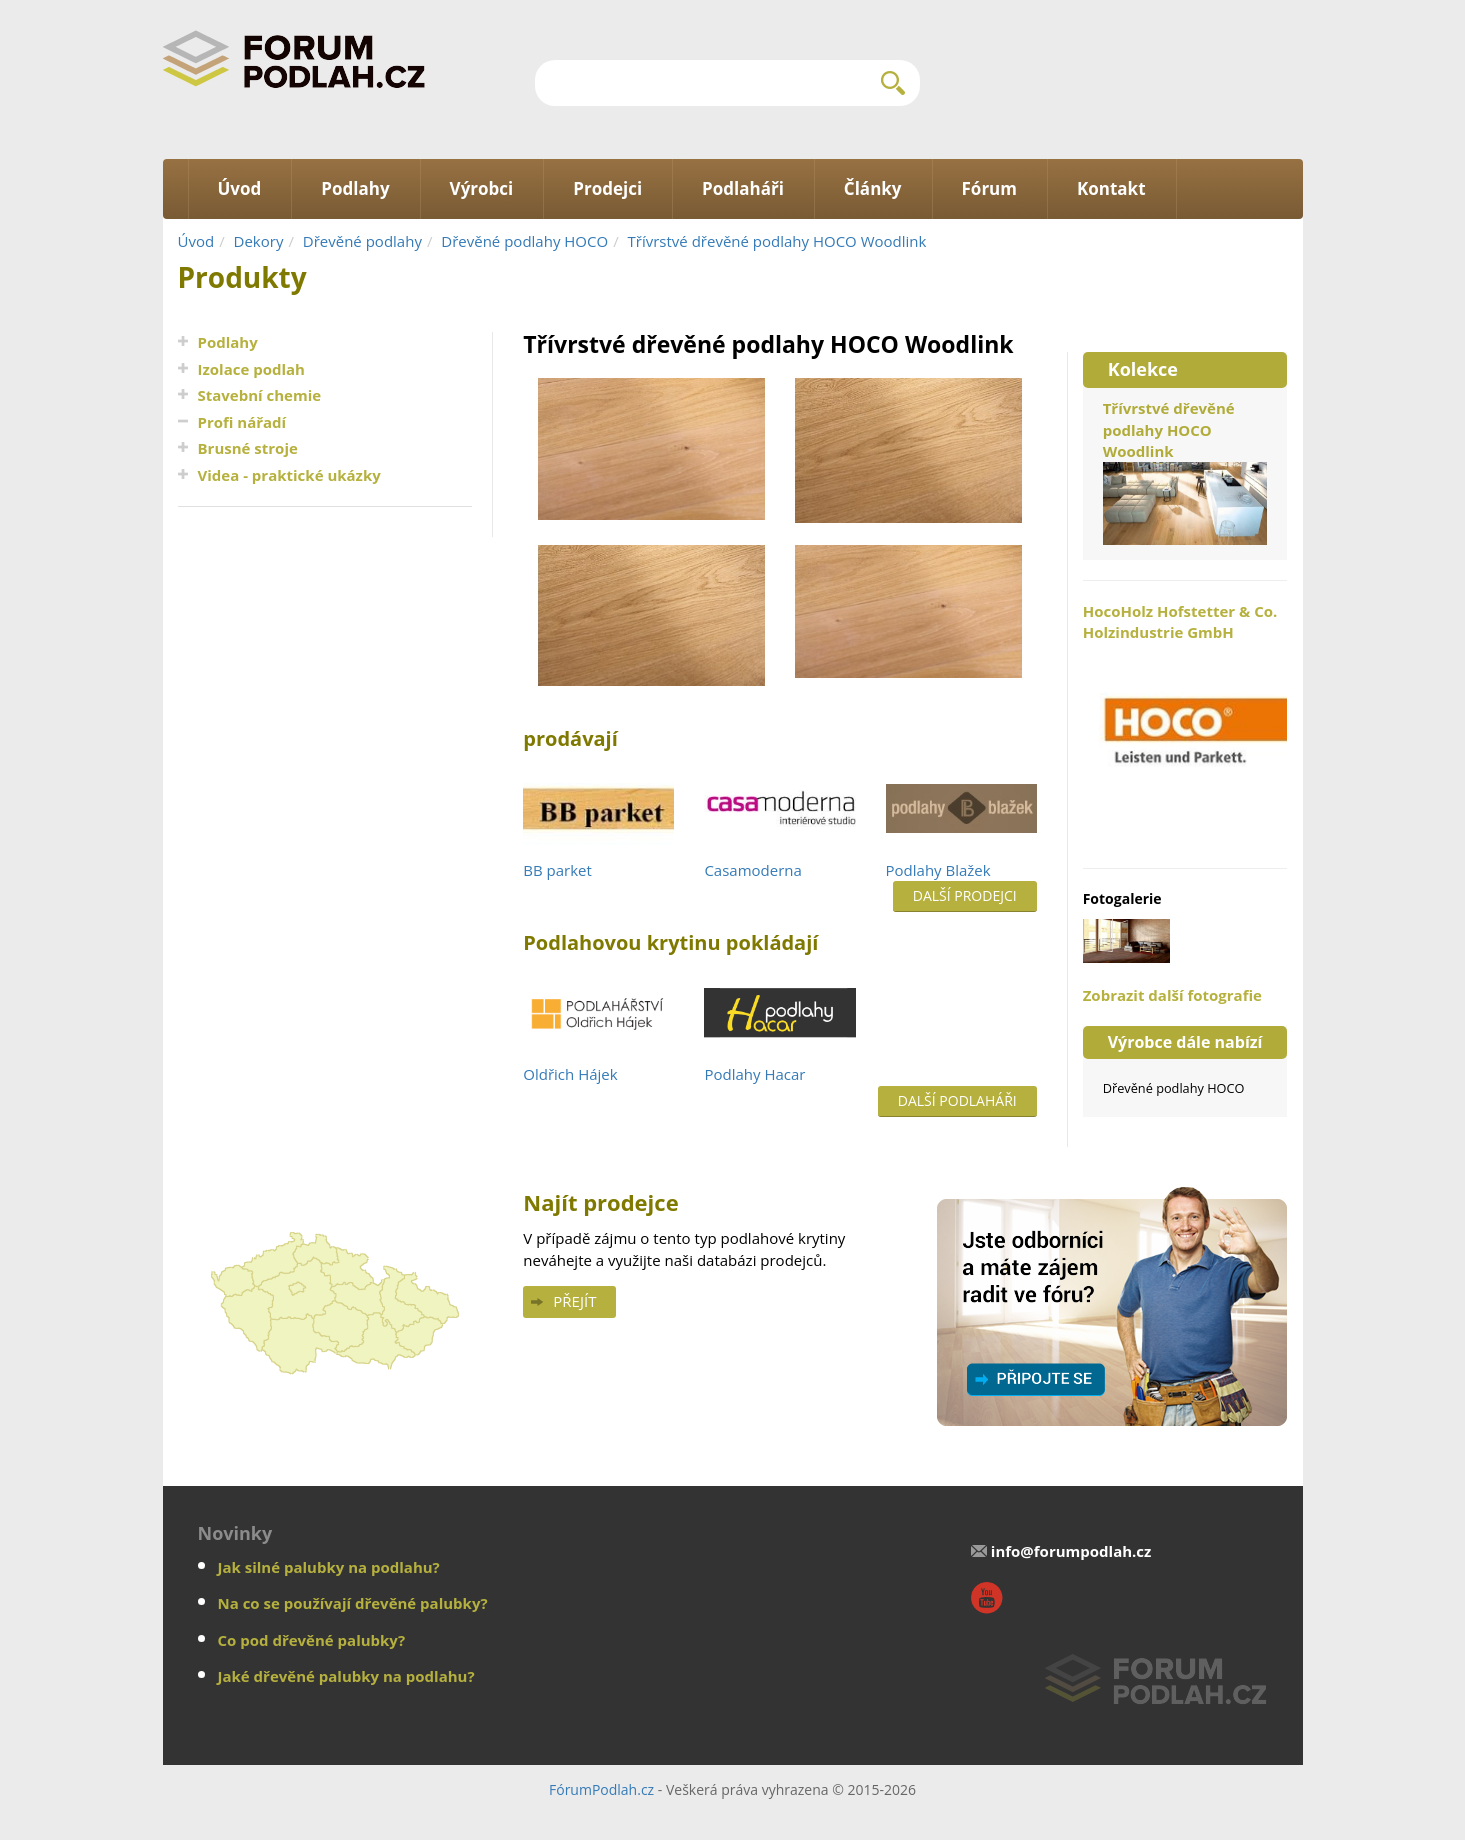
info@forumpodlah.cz (1071, 1551)
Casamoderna (752, 870)
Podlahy (228, 342)
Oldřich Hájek (570, 1074)
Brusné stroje (248, 448)
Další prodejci (965, 895)
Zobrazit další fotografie (1172, 995)
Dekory (259, 241)
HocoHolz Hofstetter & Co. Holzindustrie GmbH (1185, 725)
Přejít (574, 1301)
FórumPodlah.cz (601, 1789)
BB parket (557, 870)
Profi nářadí (242, 422)
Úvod (196, 241)
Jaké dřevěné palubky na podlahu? (346, 1676)
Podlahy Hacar (754, 1074)
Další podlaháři (957, 1100)
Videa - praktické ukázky (289, 475)
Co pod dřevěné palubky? (312, 1640)
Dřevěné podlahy (362, 241)
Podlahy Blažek (938, 870)
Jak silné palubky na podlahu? (329, 1567)
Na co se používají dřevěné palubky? (353, 1603)
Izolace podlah (251, 369)
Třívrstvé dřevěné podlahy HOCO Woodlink (777, 241)
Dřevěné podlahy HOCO (524, 241)
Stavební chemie (260, 395)
